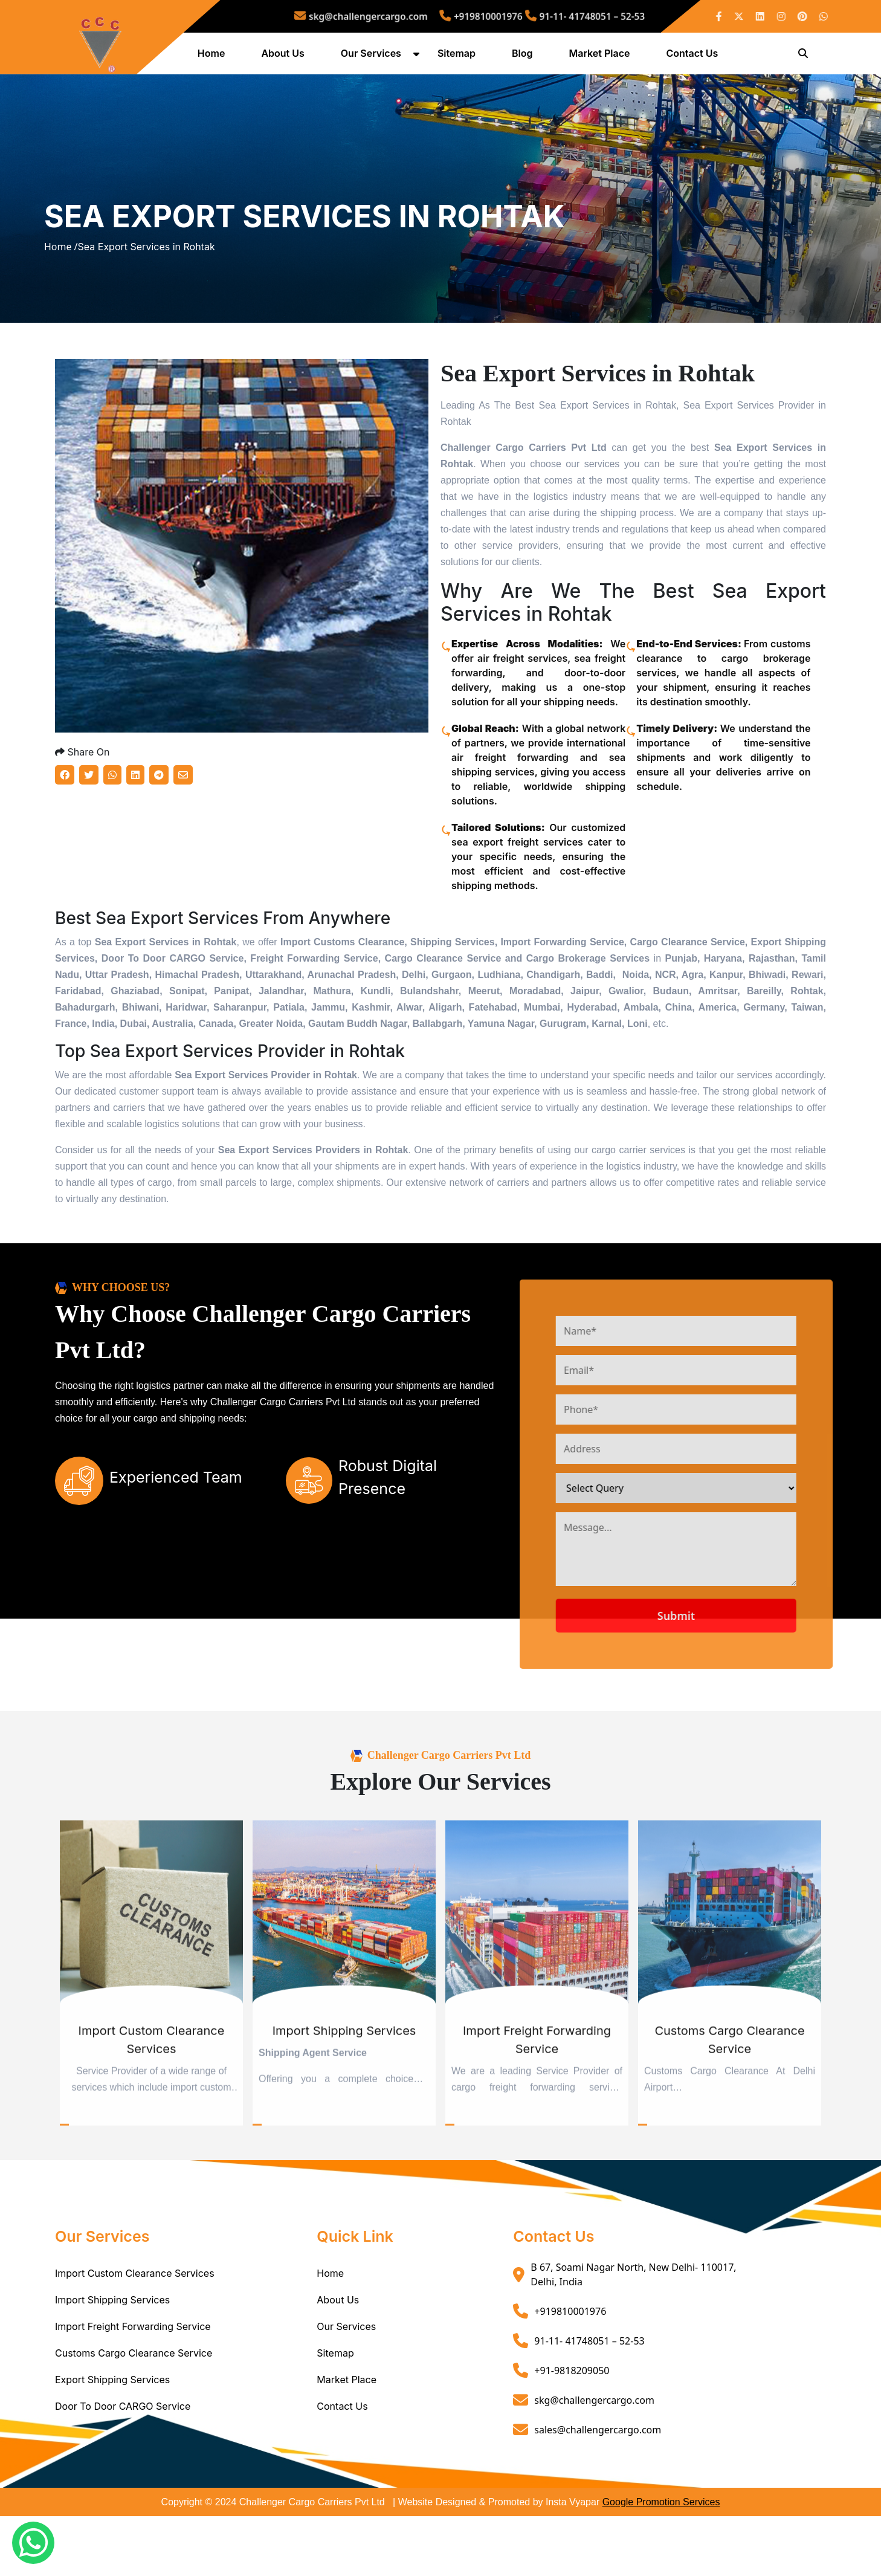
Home (213, 56)
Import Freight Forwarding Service (133, 2386)
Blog (524, 56)
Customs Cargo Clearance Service (133, 2413)
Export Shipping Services (112, 2439)
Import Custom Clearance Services (135, 2333)
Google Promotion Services (661, 2562)
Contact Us (694, 56)
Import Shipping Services (112, 2360)
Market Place (601, 56)
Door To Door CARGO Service (122, 2466)
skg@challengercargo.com (396, 16)
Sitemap (458, 56)
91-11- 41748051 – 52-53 (547, 16)
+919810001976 (477, 16)
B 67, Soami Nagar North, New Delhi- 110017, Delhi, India (633, 2334)
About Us (284, 56)
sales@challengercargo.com (597, 2489)
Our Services (373, 56)
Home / (61, 279)
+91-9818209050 (571, 2429)
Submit (723, 1675)
